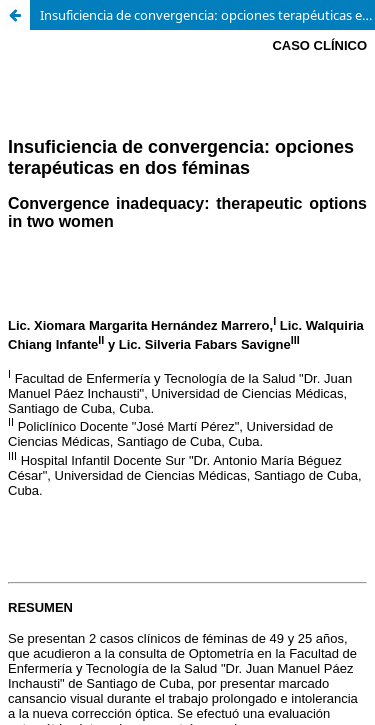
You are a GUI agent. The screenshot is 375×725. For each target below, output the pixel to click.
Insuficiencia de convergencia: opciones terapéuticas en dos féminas (207, 15)
